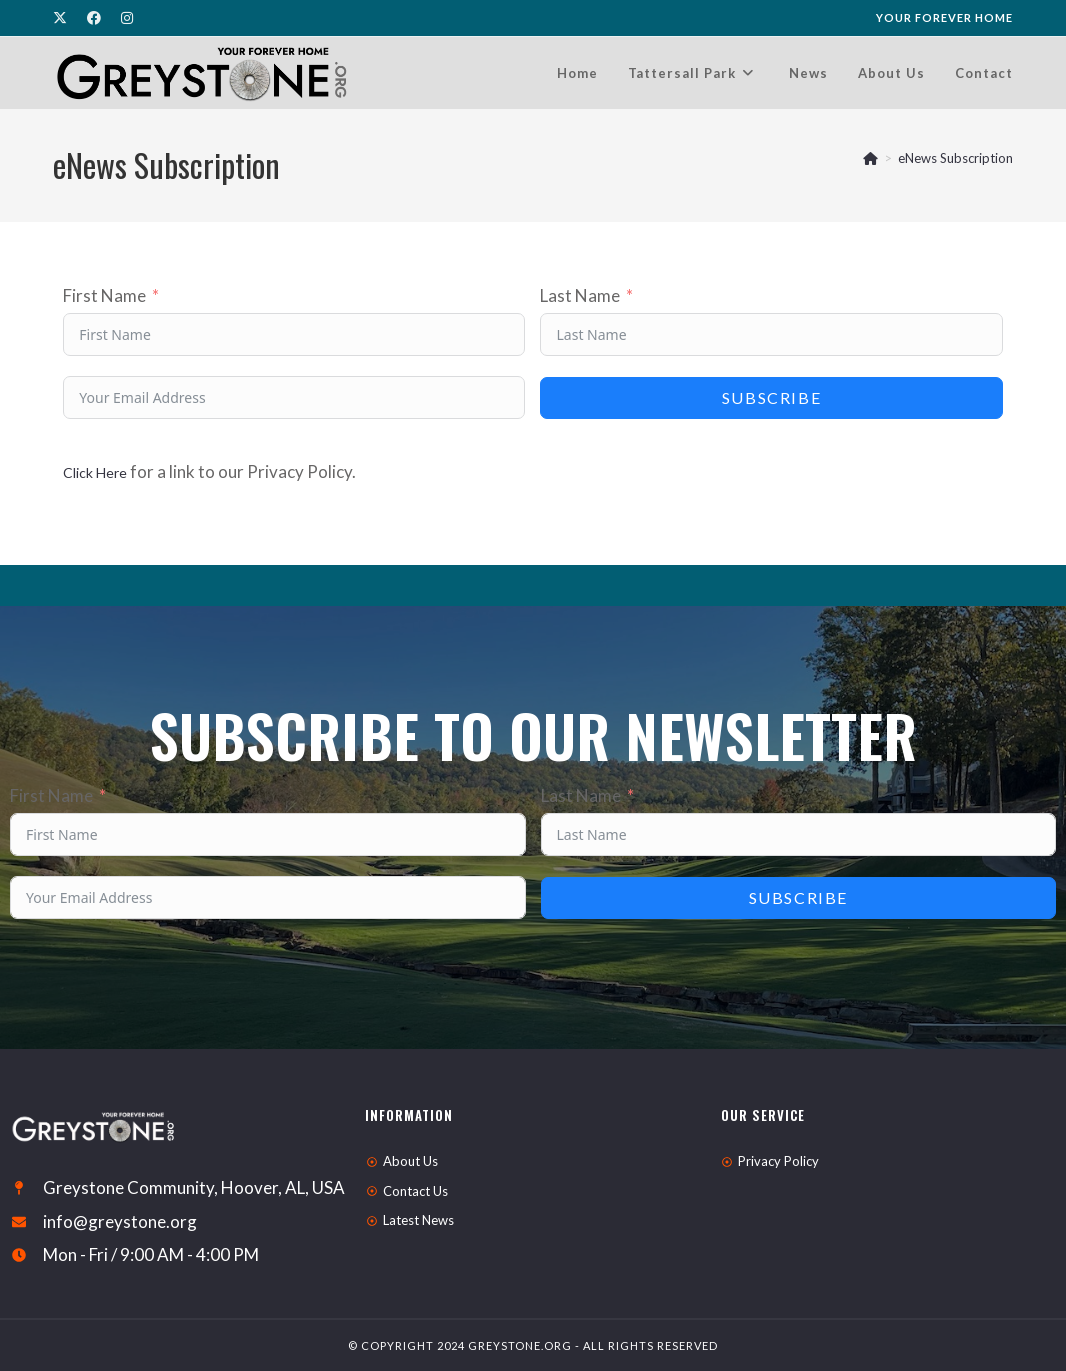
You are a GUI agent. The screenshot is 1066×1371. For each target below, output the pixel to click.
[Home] (870, 158)
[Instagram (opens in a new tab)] (127, 18)
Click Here (95, 472)
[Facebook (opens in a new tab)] (94, 18)
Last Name (580, 295)
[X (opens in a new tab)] (65, 18)
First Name (104, 295)
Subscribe (771, 397)
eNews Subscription (955, 158)
